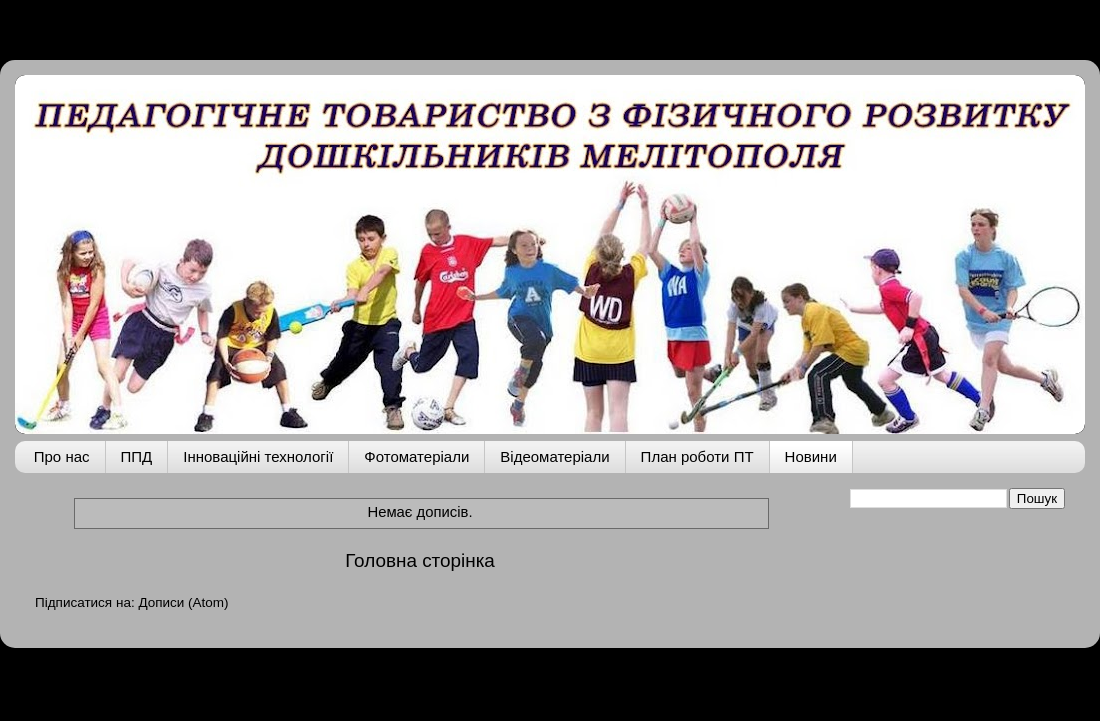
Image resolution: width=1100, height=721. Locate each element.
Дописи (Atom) (183, 602)
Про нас (62, 456)
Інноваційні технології (258, 456)
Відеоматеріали (554, 456)
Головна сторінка (420, 560)
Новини (811, 456)
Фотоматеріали (416, 456)
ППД (137, 456)
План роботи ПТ (697, 456)
